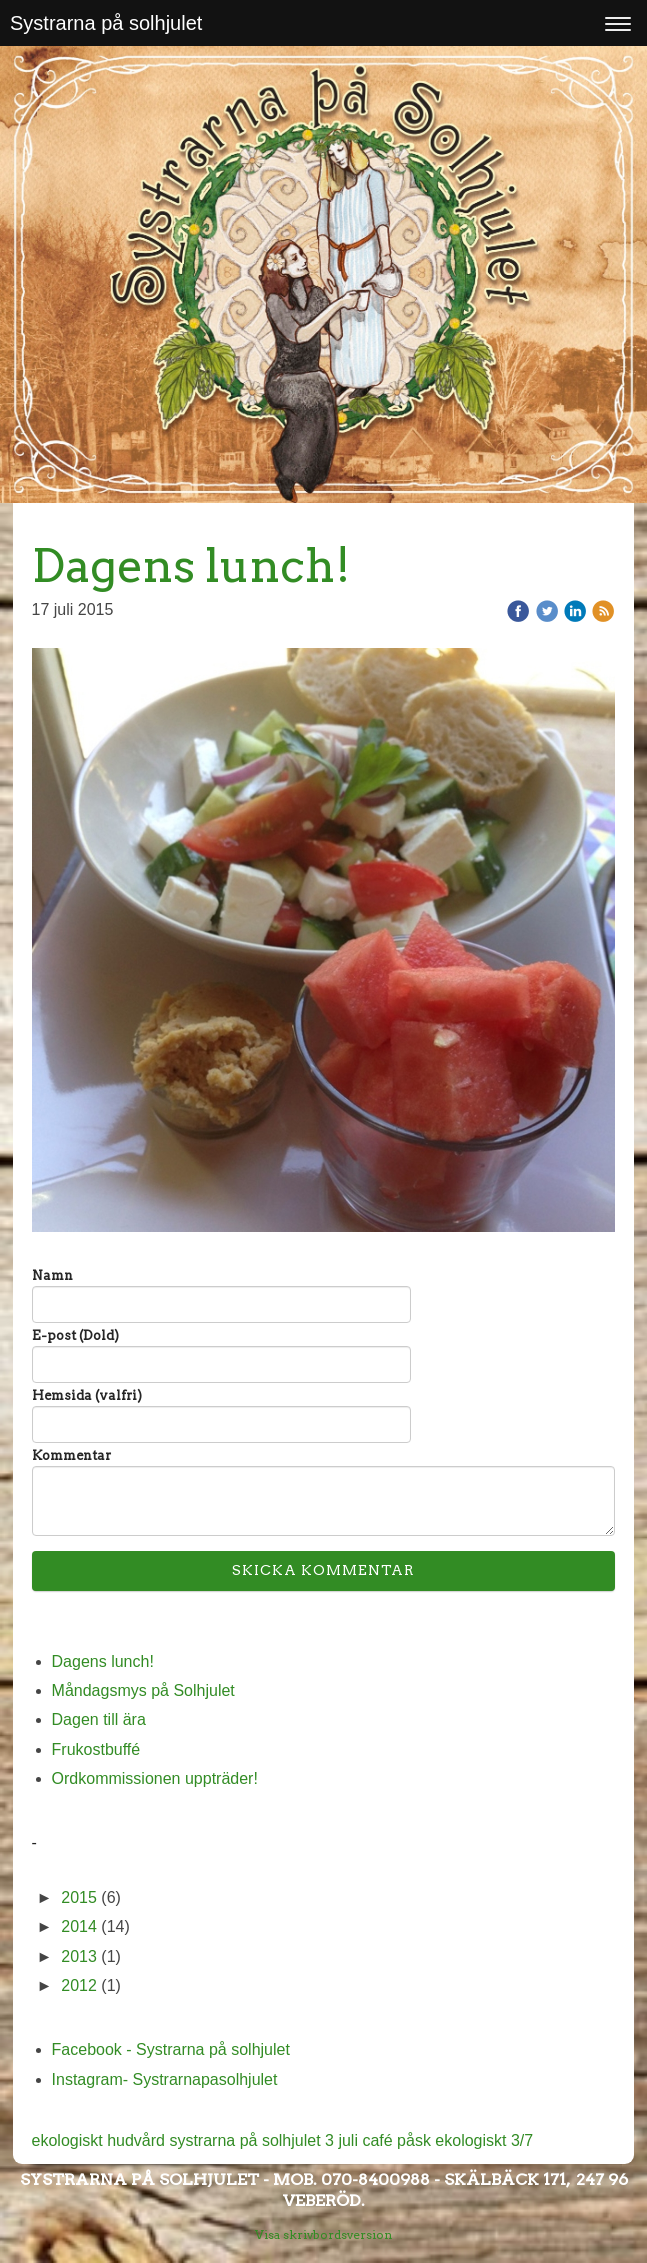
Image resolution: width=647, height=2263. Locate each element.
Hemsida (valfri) (87, 1395)
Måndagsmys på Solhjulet (143, 1690)
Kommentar (71, 1455)
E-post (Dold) (75, 1335)
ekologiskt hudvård (101, 2140)
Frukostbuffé (96, 1749)
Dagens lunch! (103, 1661)
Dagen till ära (99, 1719)
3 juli (343, 2140)
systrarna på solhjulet (247, 2140)
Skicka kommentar (323, 1570)
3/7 (522, 2140)
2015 (79, 1897)
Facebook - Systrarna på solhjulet (171, 2049)
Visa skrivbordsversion (323, 2234)
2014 (79, 1926)
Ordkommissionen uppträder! (155, 1778)
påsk (416, 2140)
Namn (52, 1275)
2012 (79, 1985)
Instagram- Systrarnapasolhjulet (165, 2079)
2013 (79, 1956)
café (379, 2140)
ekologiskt (473, 2140)
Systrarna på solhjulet (106, 23)
